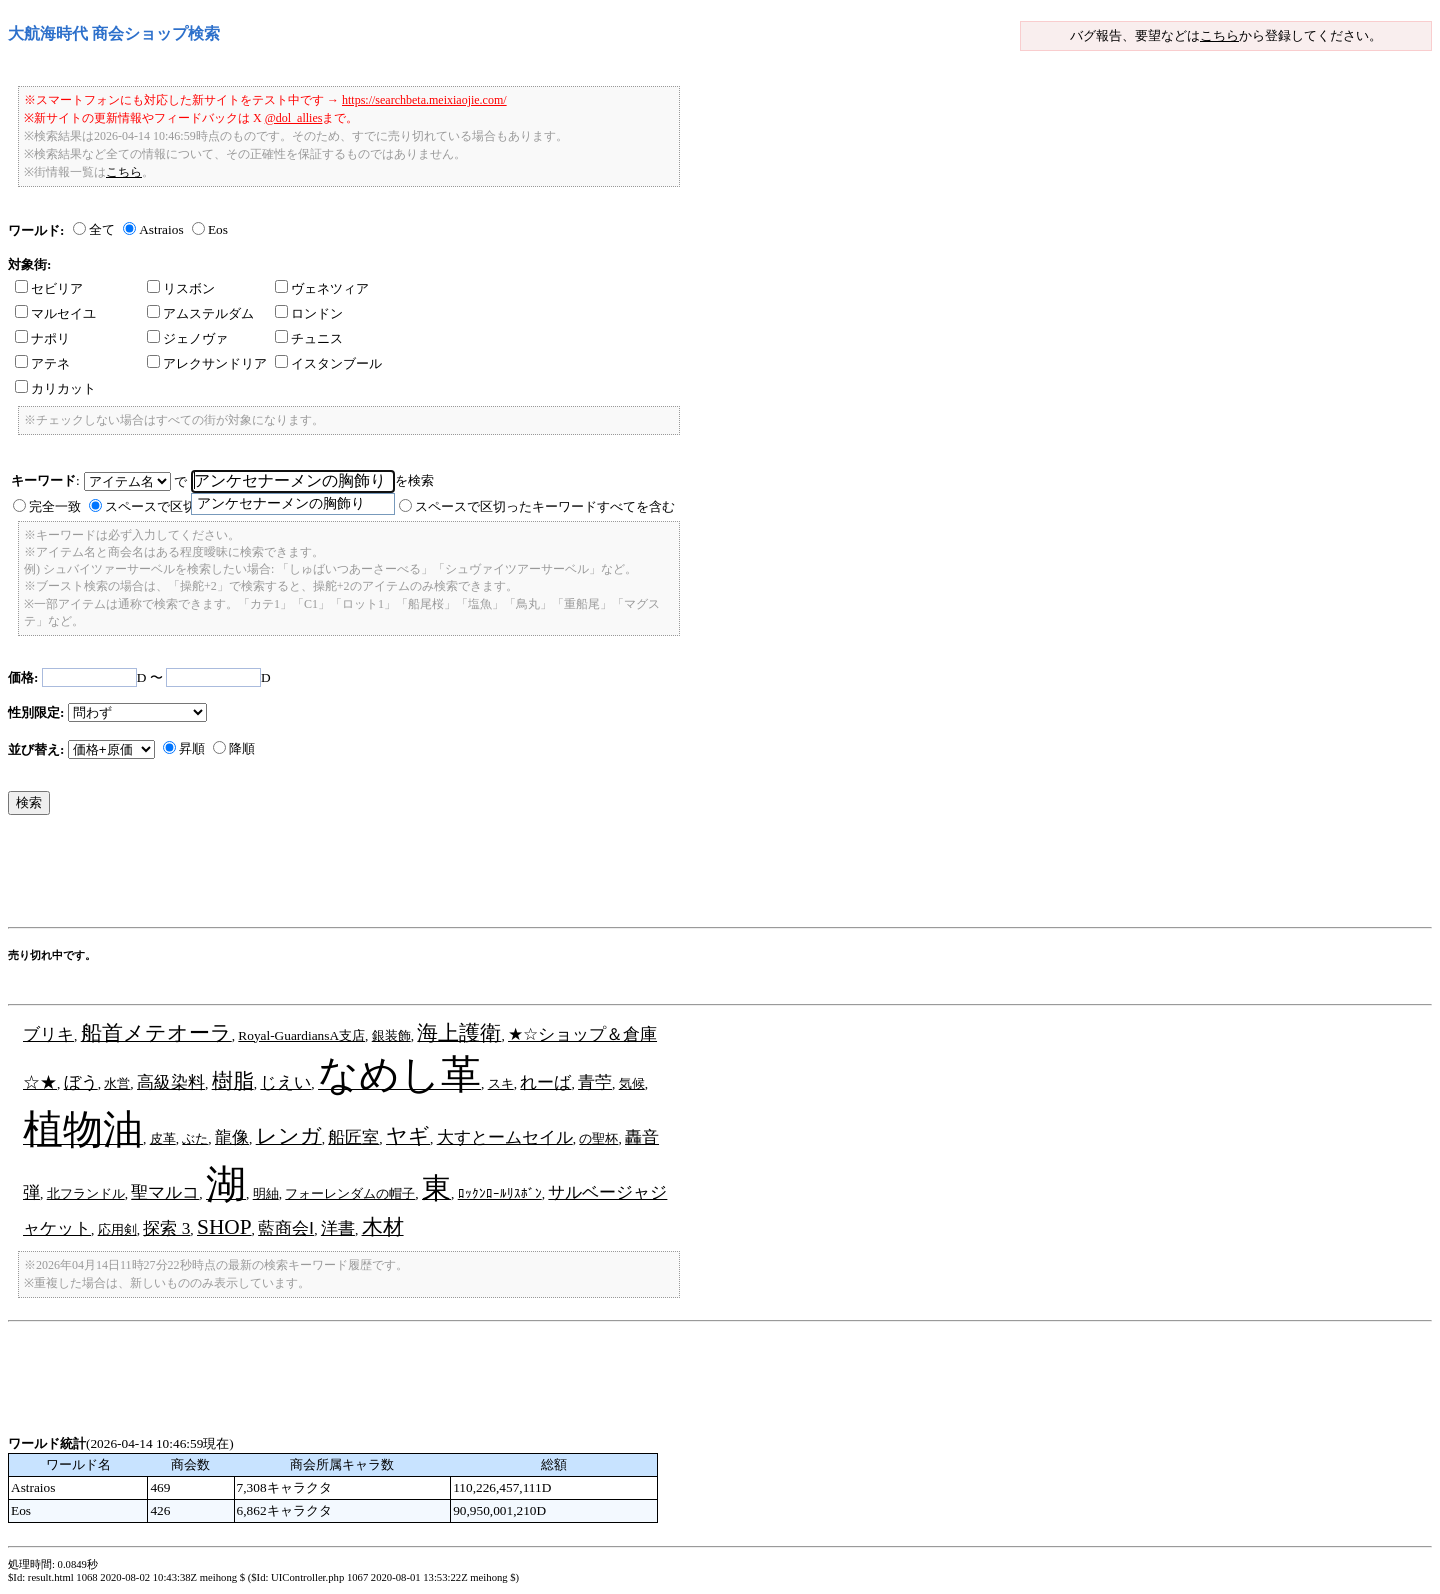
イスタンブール (328, 363)
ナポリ (42, 338)
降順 (242, 748)
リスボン (181, 288)
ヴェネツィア (322, 288)
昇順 (192, 748)
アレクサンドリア (207, 363)
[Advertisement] (372, 876)
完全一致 (55, 506)
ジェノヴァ (187, 338)
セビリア (49, 288)
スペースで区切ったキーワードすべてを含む (545, 506)
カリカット (55, 388)
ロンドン (309, 313)
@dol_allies (294, 118)
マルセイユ (55, 313)
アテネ (42, 363)
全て (102, 229)
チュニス (309, 338)
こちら (1219, 35)
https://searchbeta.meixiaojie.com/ (424, 100)
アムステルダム (200, 313)
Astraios (161, 229)
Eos (218, 229)
